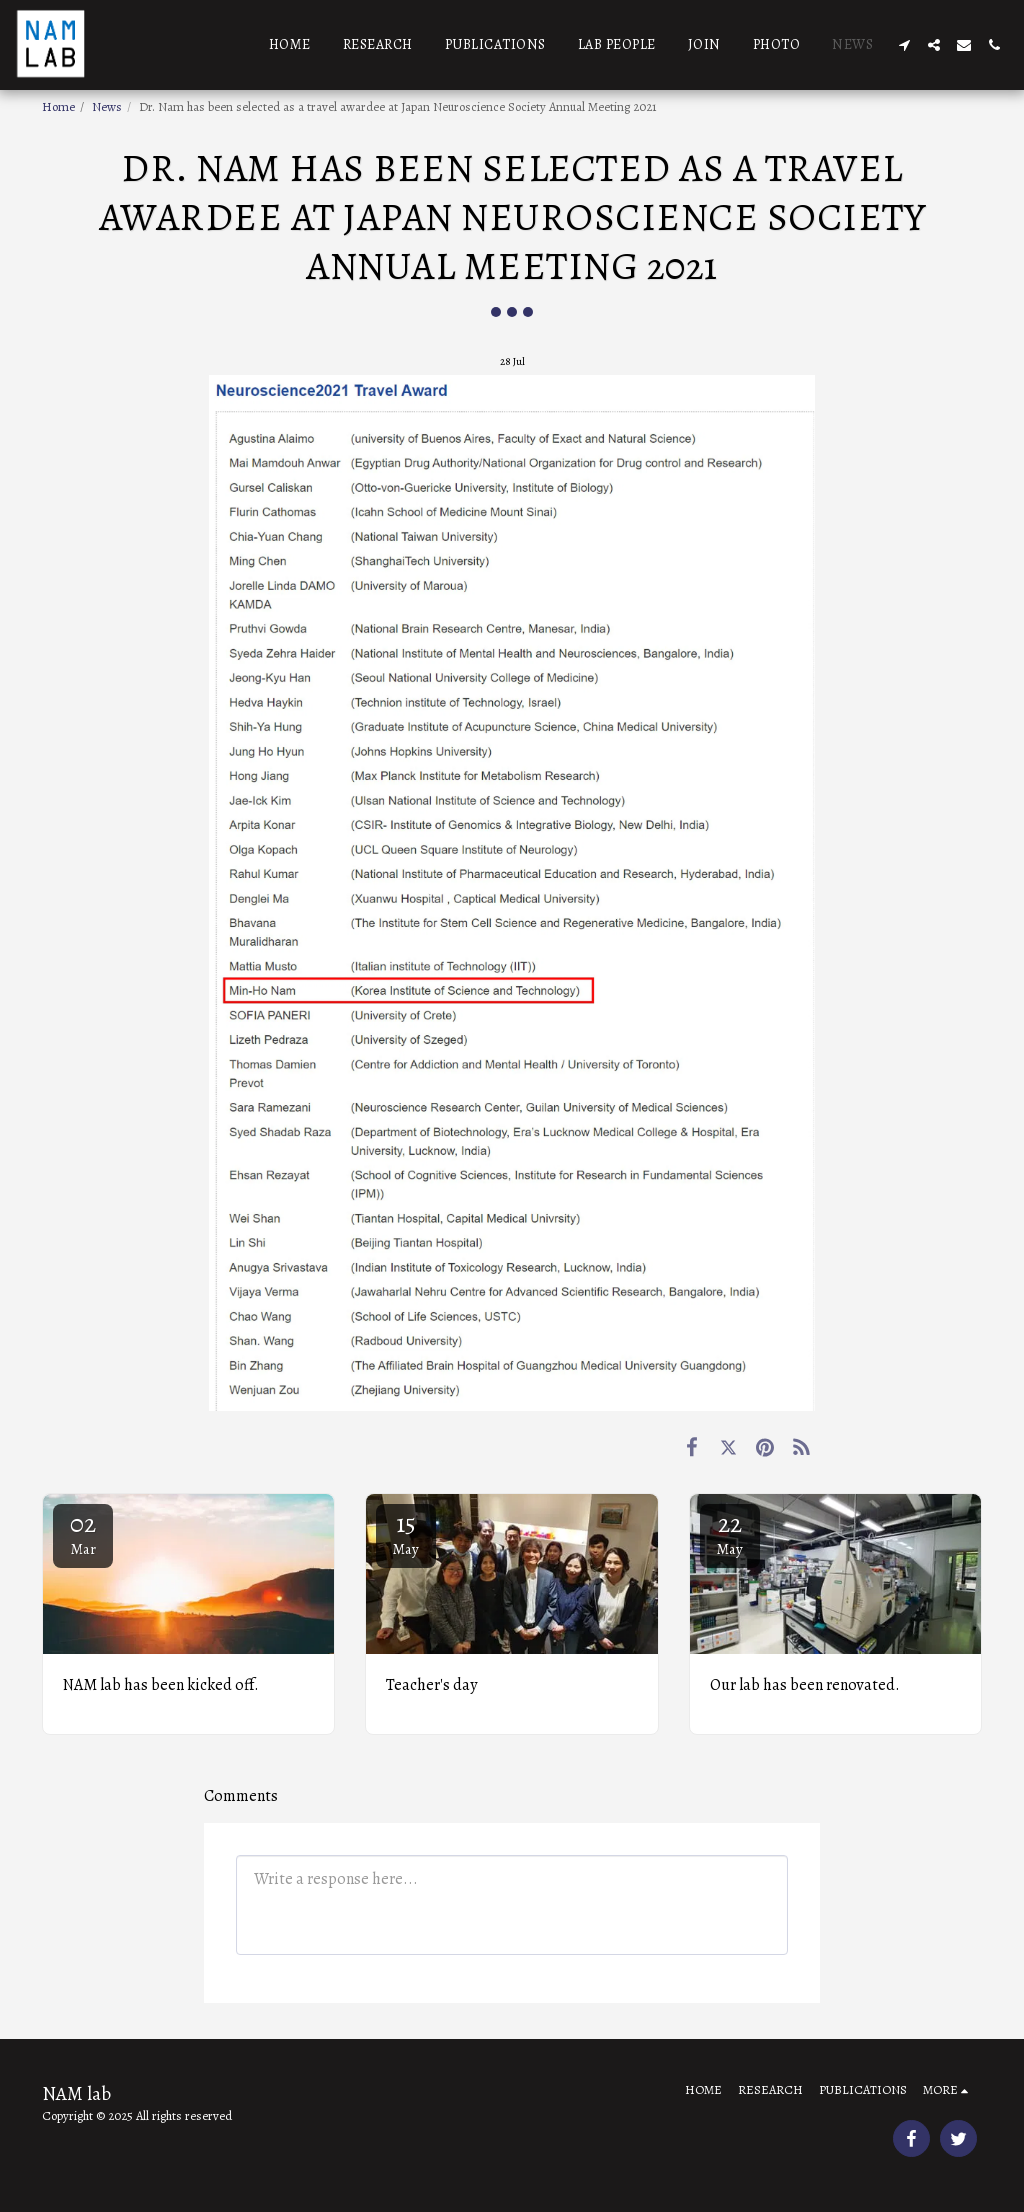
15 (406, 1532)
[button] (904, 45)
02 (83, 1532)
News (107, 106)
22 (730, 1532)
